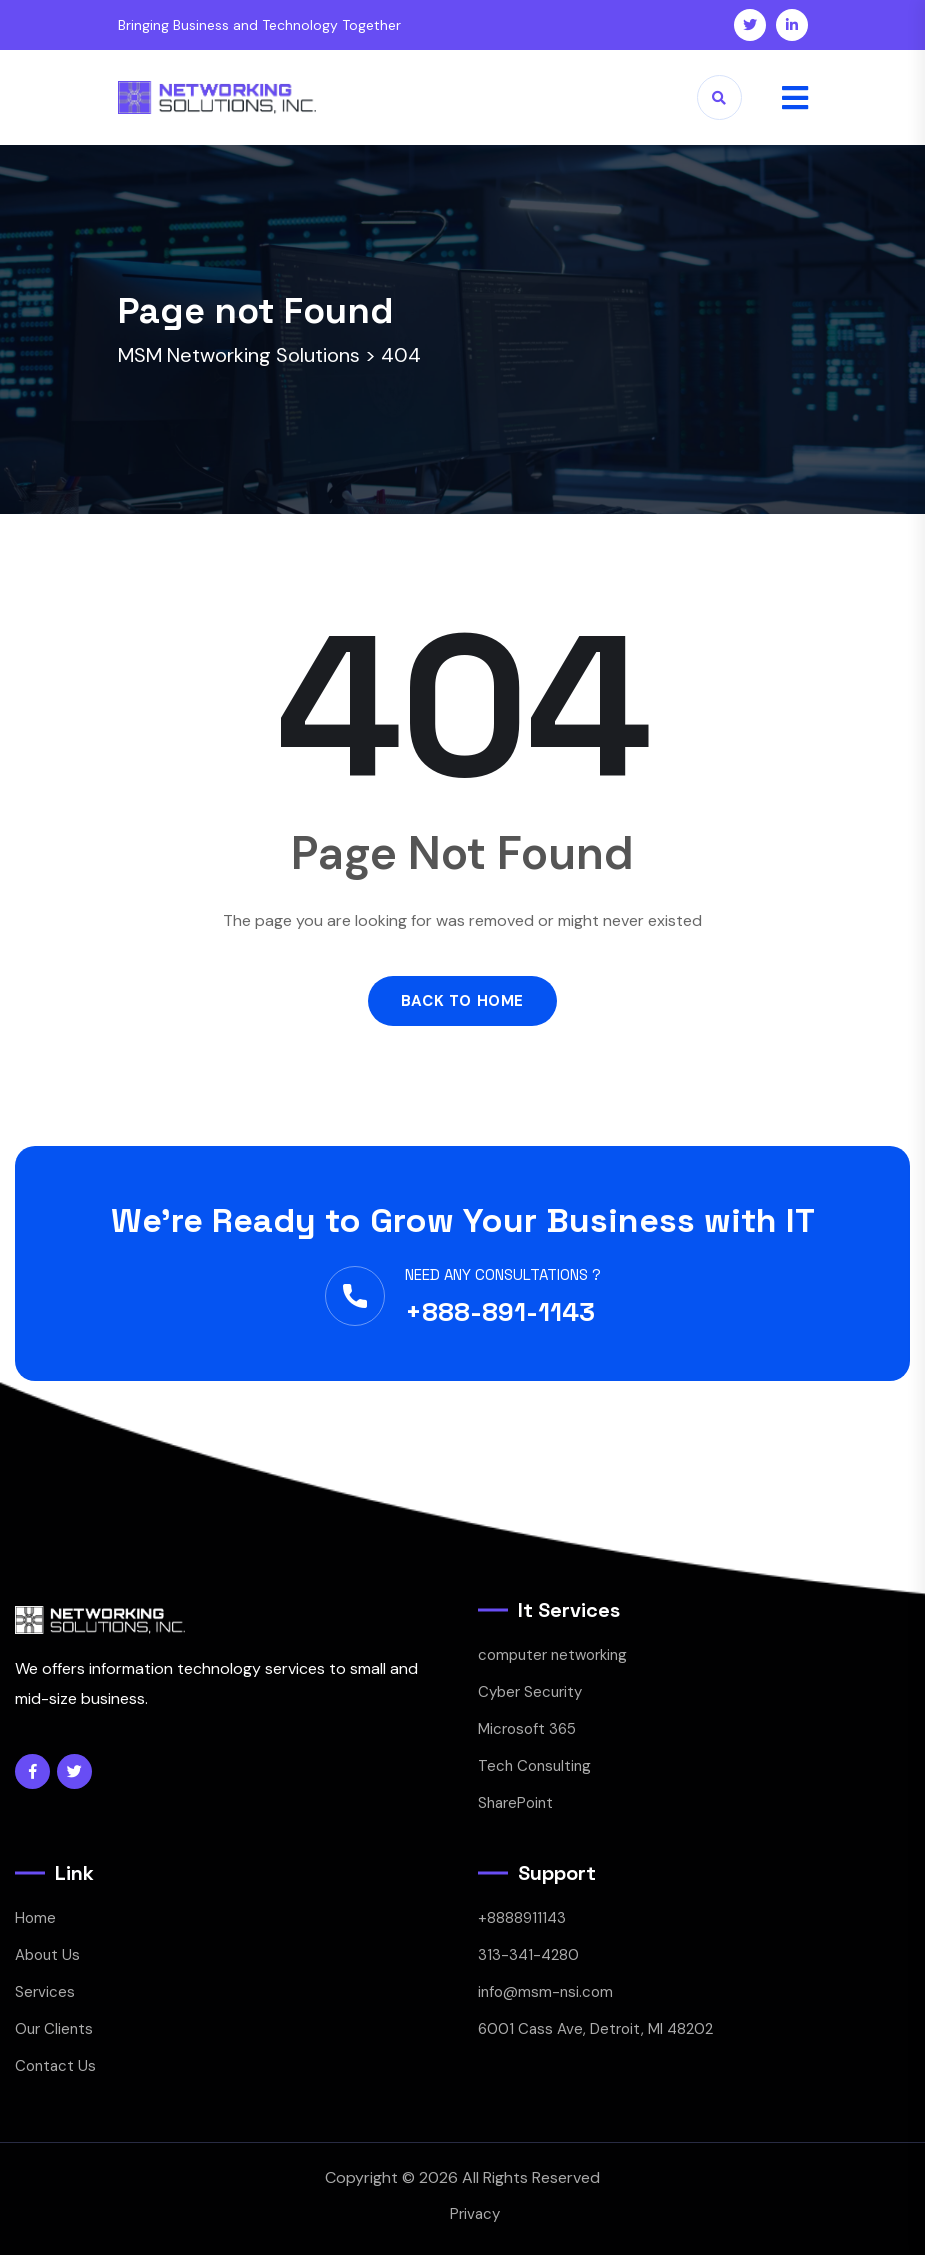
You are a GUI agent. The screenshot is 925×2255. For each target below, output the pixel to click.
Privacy (475, 2214)
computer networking (552, 1655)
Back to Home (462, 1001)
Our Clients (54, 2029)
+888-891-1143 (500, 1312)
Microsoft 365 (527, 1729)
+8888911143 (522, 1918)
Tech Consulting (534, 1766)
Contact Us (55, 2066)
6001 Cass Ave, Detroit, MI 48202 (595, 2029)
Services (45, 1992)
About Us (47, 1955)
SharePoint (515, 1803)
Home (35, 1918)
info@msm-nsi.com (545, 1992)
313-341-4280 (528, 1955)
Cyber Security (530, 1692)
